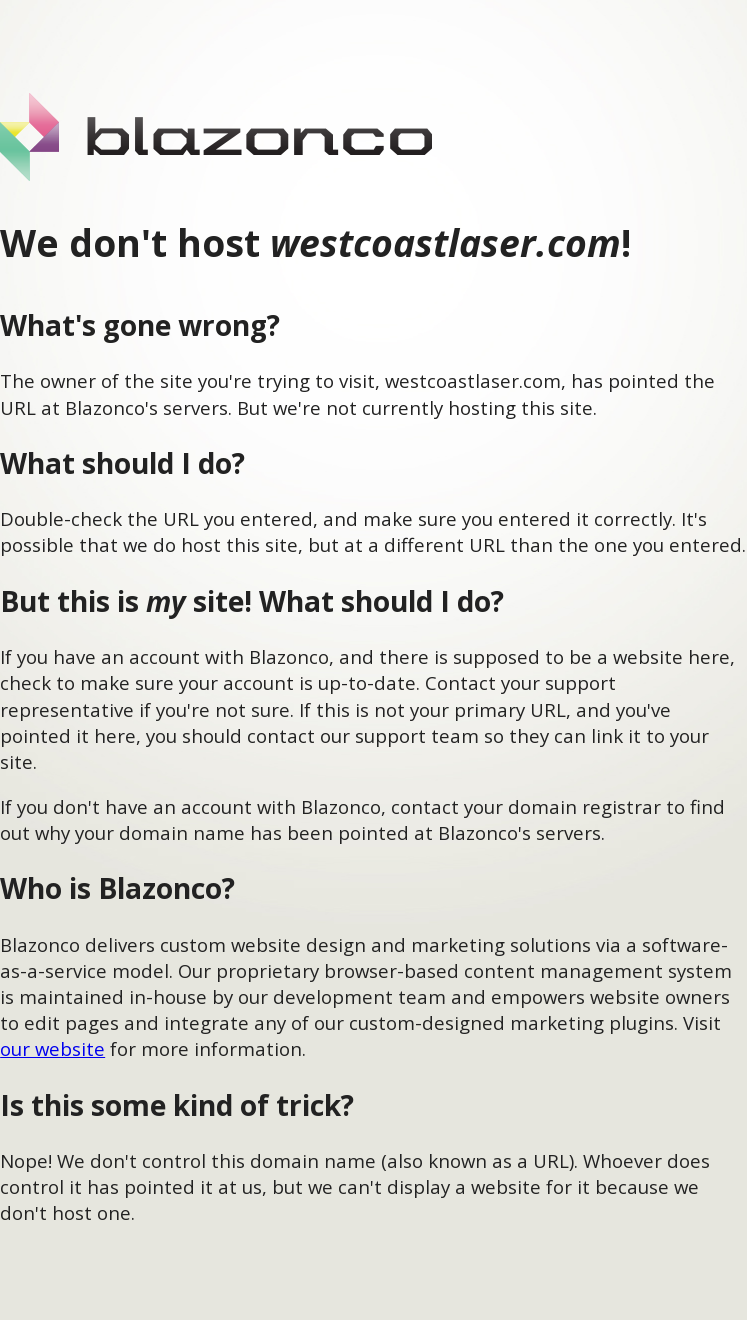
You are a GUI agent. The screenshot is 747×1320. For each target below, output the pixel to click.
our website (52, 1048)
